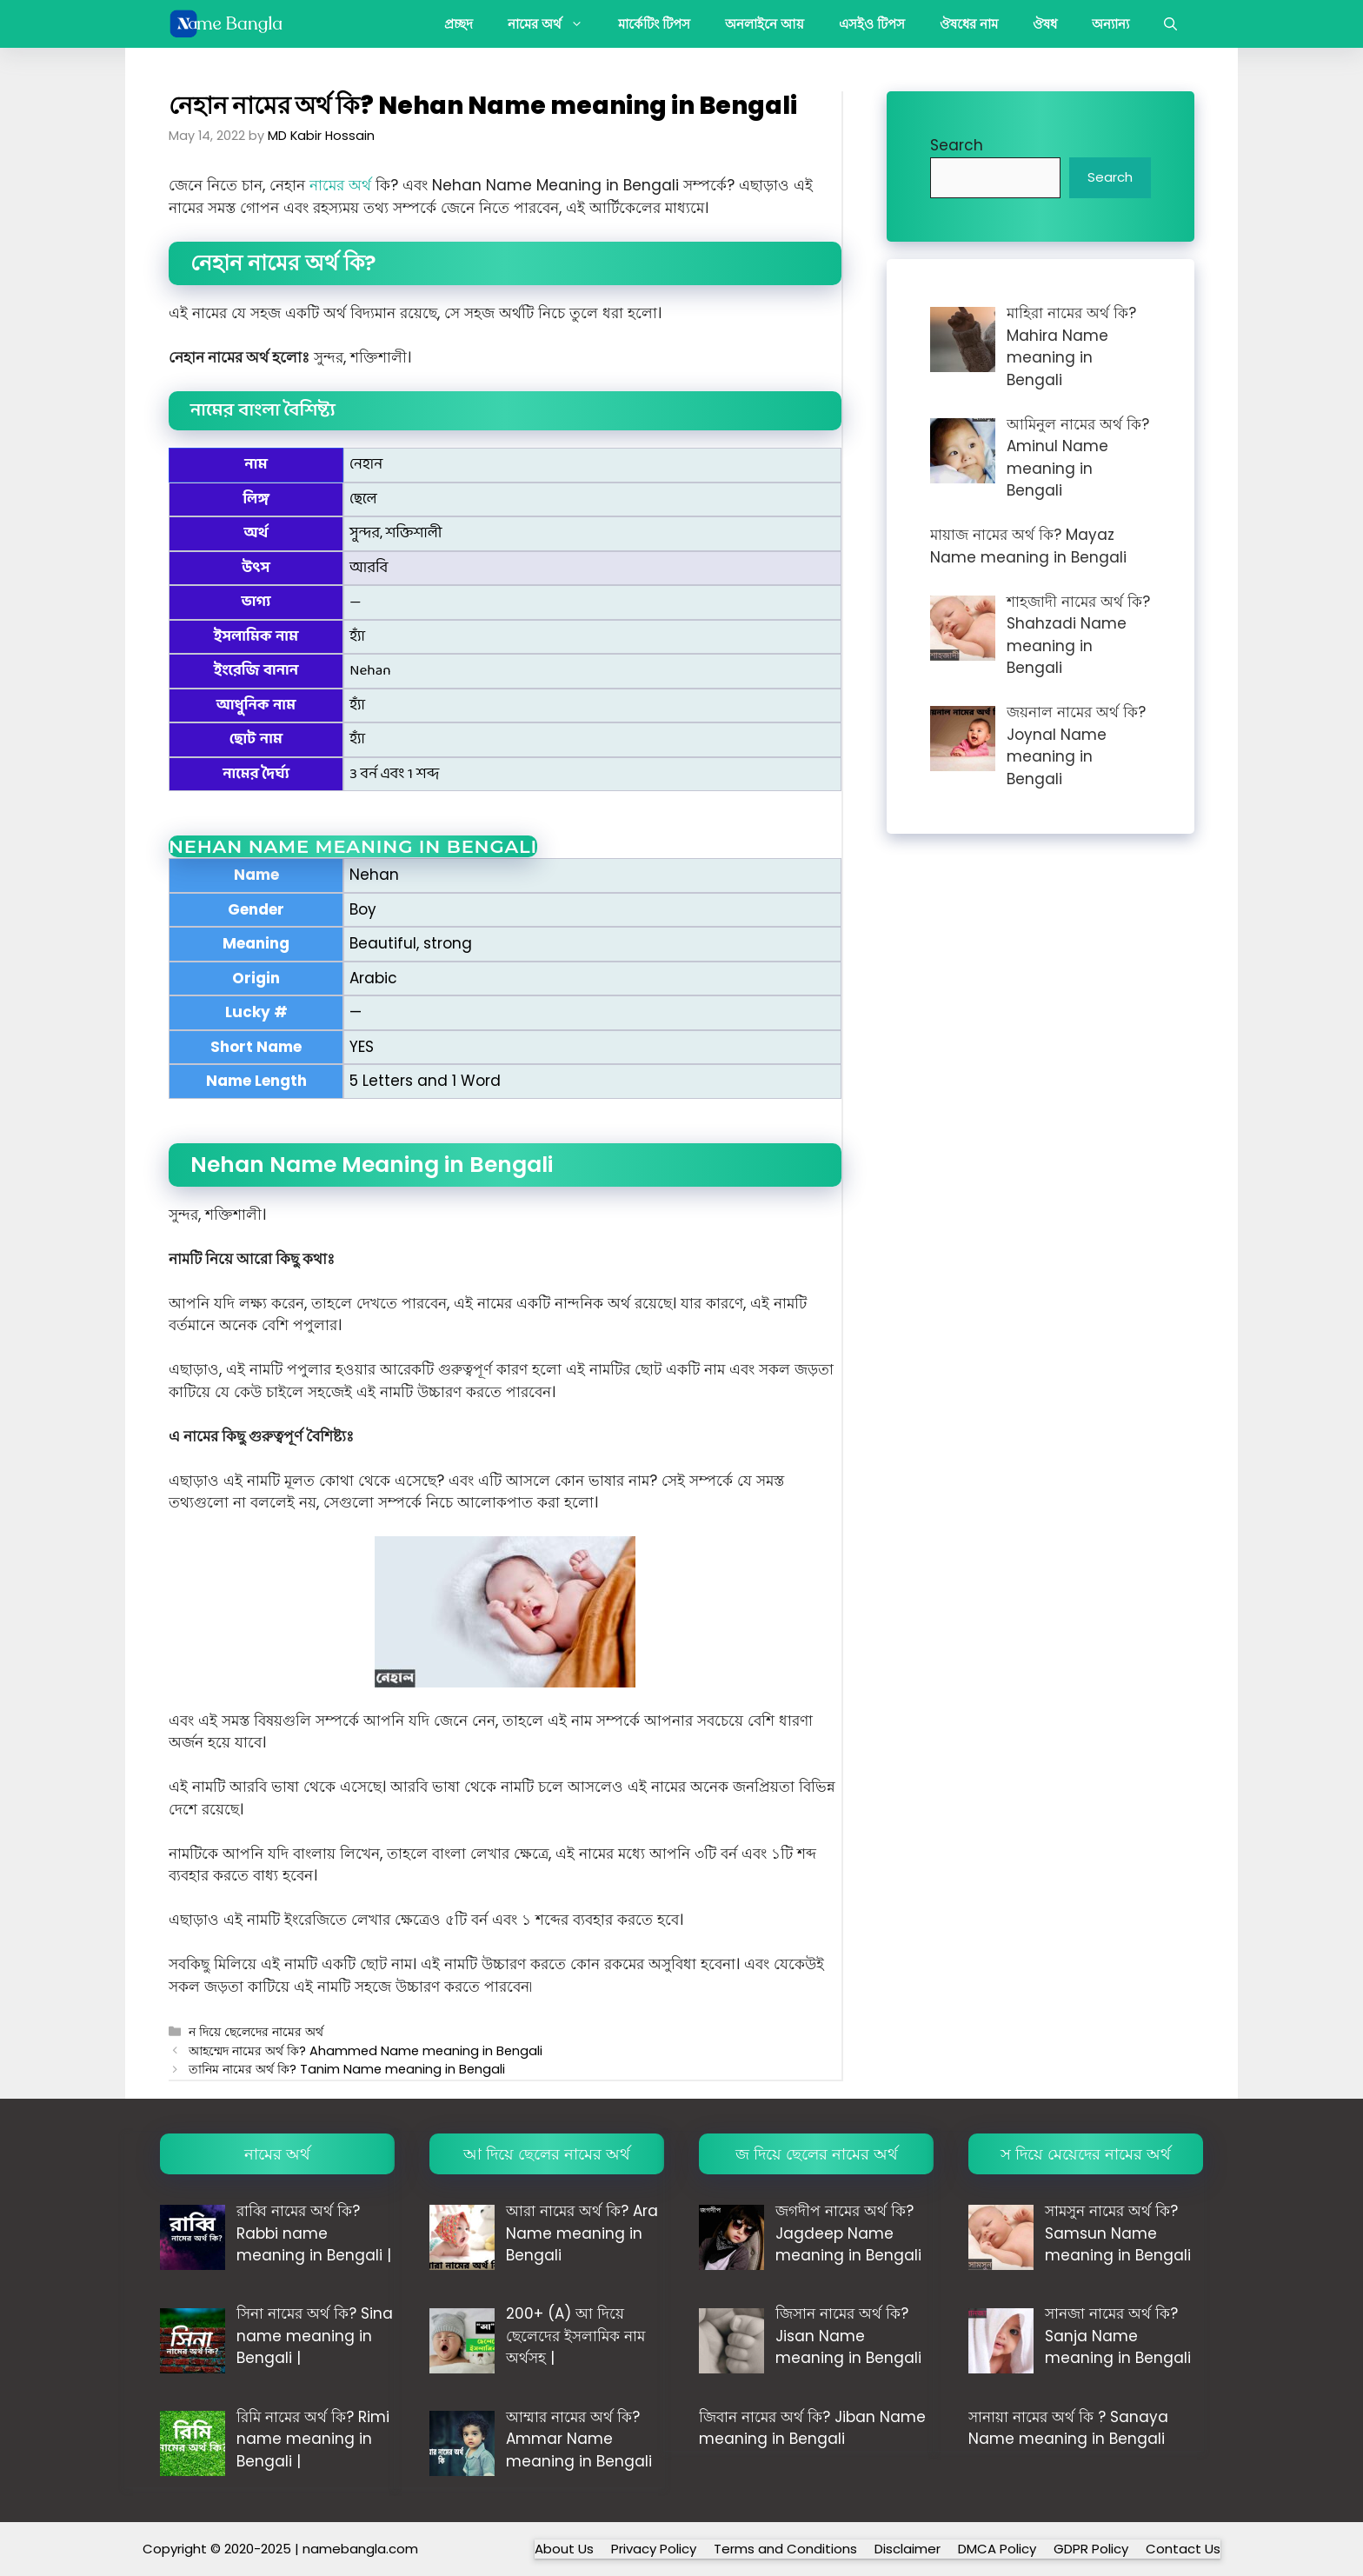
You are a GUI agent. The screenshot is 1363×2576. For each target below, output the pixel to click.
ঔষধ (1045, 24)
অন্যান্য (1110, 24)
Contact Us (1183, 2548)
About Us (564, 2548)
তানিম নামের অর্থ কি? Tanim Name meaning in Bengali (347, 2069)
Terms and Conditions (785, 2548)
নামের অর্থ (554, 24)
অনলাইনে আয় (764, 24)
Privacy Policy (653, 2548)
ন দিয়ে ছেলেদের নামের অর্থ (256, 2031)
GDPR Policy (1091, 2548)
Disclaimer (907, 2548)
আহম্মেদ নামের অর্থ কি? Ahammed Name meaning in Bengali (365, 2051)
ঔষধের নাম (969, 24)
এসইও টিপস (872, 24)
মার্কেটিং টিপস (654, 24)
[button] (1170, 24)
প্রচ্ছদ (458, 24)
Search (956, 145)
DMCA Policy (997, 2548)
